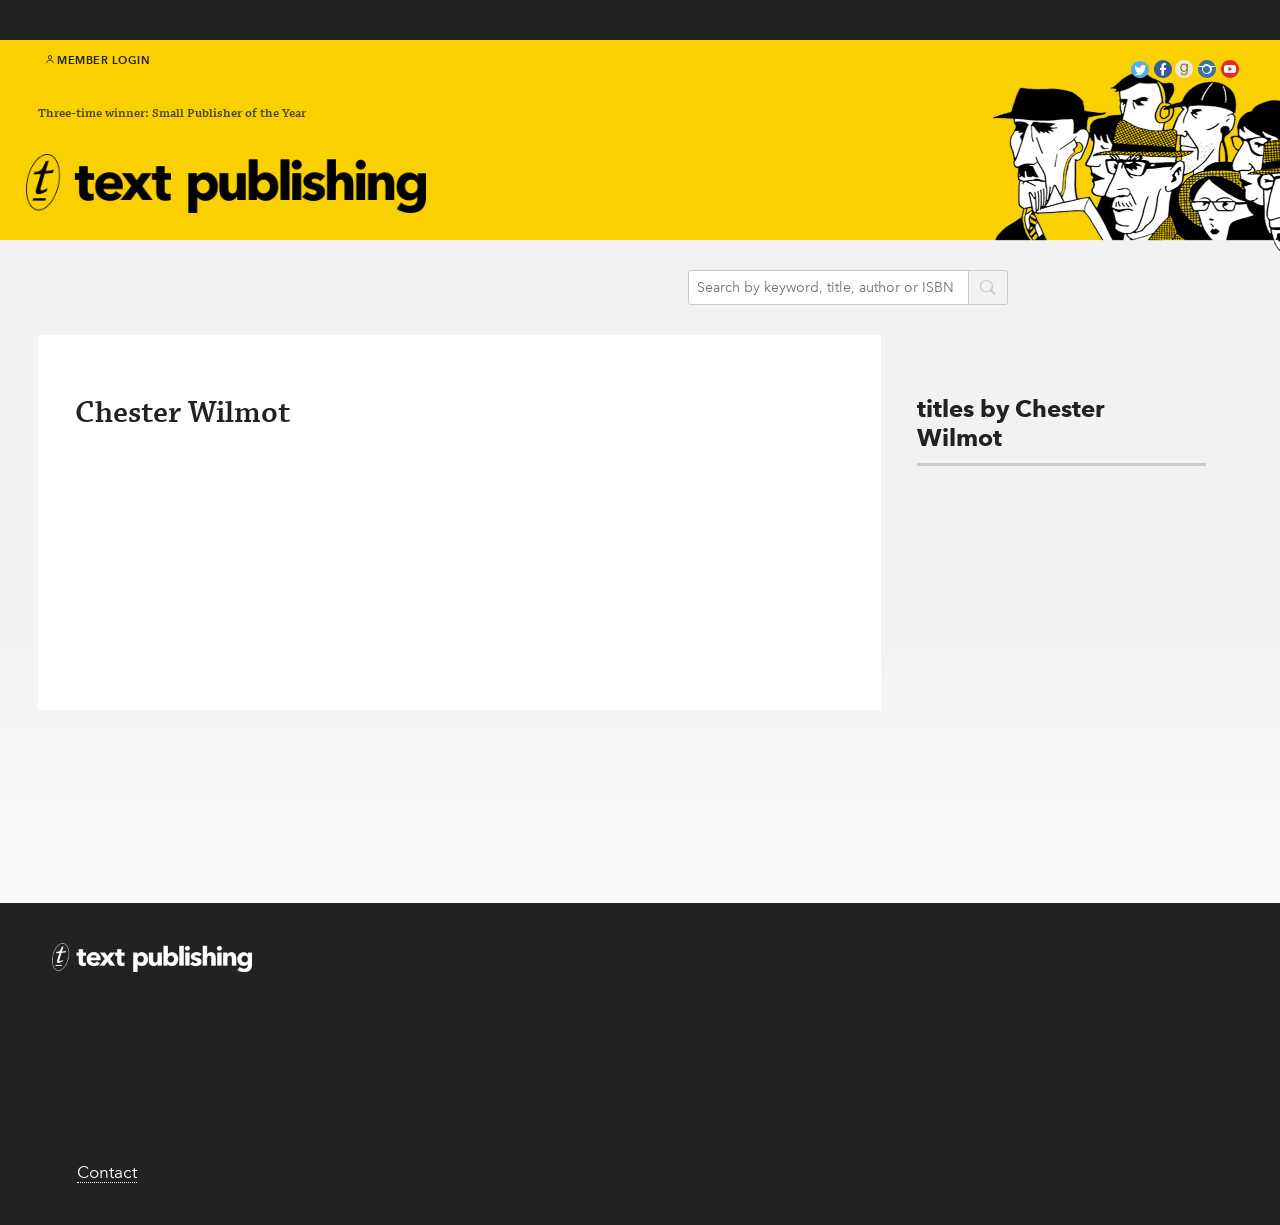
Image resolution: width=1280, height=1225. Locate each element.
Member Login (98, 60)
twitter (1140, 71)
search (988, 289)
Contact (107, 1172)
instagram (1207, 71)
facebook (1163, 71)
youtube (1230, 71)
